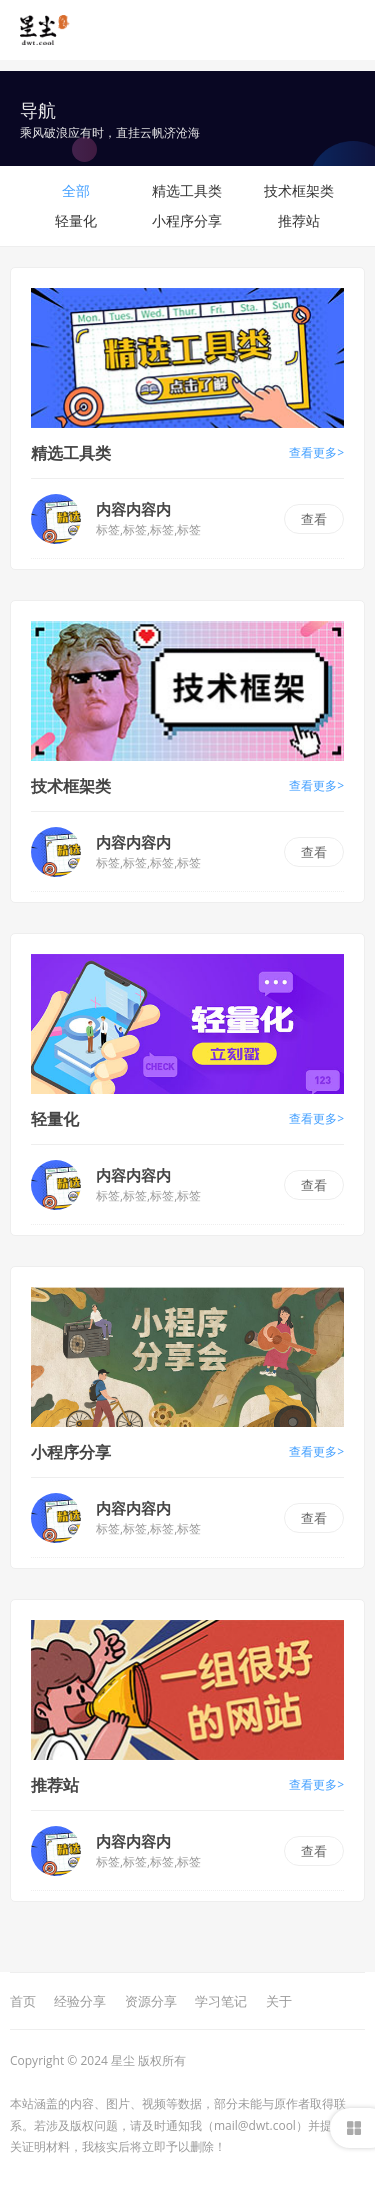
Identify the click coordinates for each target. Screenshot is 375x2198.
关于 (279, 2001)
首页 (23, 2001)
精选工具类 (187, 190)
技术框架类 (299, 190)
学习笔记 (221, 2001)
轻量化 (76, 220)
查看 (314, 519)
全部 (76, 190)
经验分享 (80, 2001)
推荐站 (299, 220)
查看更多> (316, 452)
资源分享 (151, 2001)
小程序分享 (187, 220)
